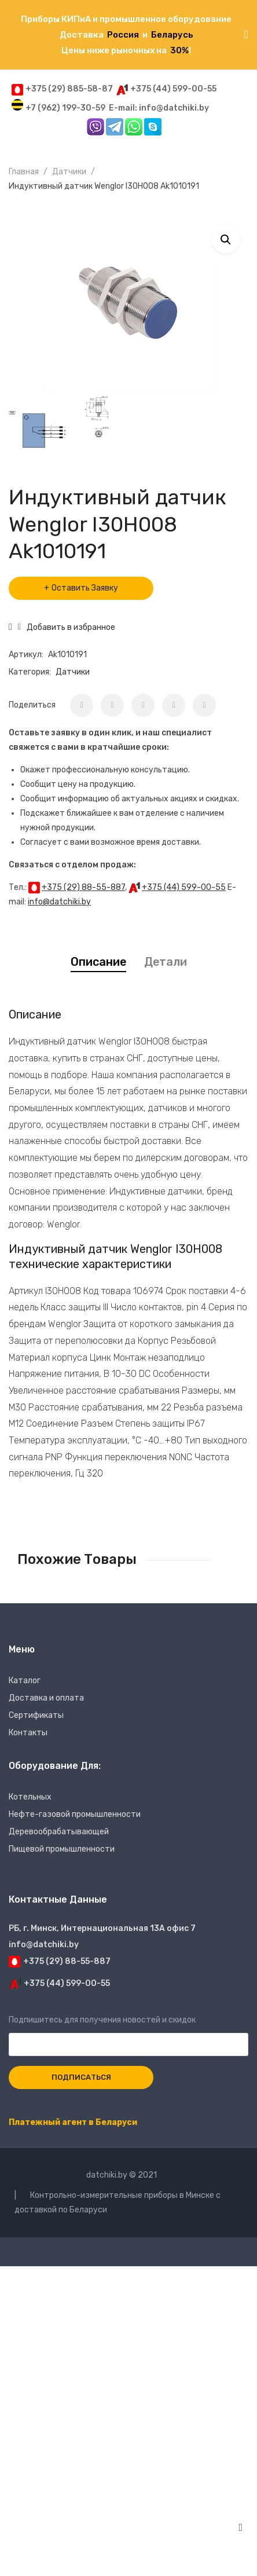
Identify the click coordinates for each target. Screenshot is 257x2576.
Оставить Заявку (85, 588)
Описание (98, 962)
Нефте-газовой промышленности (75, 1814)
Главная (24, 172)
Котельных (30, 1797)
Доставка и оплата (46, 1698)
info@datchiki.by (59, 902)
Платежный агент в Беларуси (73, 2122)
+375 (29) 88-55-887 (83, 887)
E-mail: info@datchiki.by (159, 108)
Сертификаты (36, 1715)
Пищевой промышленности (62, 1849)
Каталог (25, 1680)
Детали (165, 962)
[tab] (98, 962)
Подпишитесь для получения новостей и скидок (128, 2032)
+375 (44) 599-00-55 (184, 887)
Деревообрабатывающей (59, 1832)
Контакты (28, 1733)
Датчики (69, 172)
